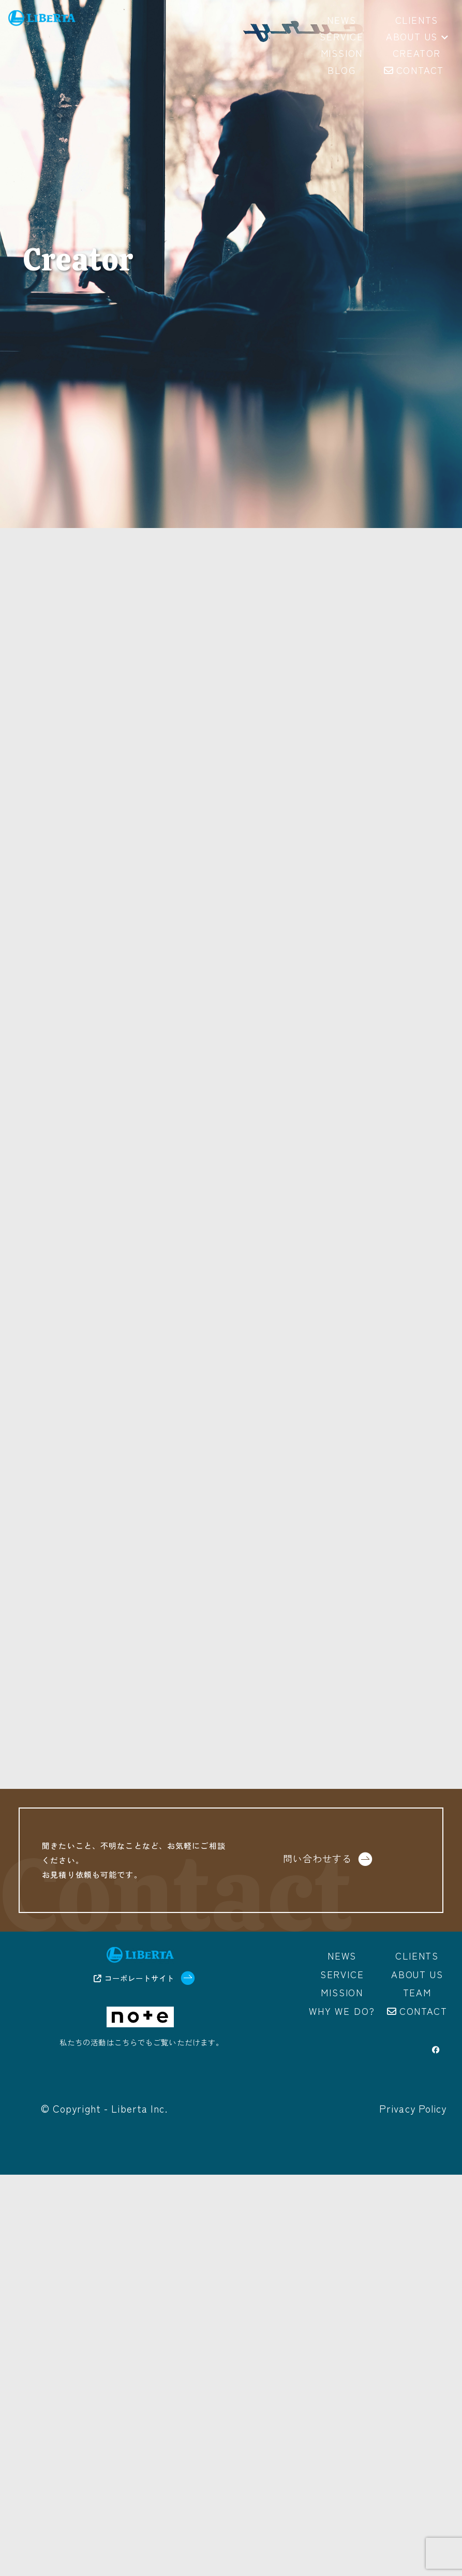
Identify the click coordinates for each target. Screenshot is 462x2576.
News (341, 1955)
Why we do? (342, 2010)
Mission (342, 1992)
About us (417, 37)
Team (417, 1992)
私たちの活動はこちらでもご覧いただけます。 (141, 2042)
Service (342, 1974)
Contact (423, 2010)
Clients (417, 1955)
